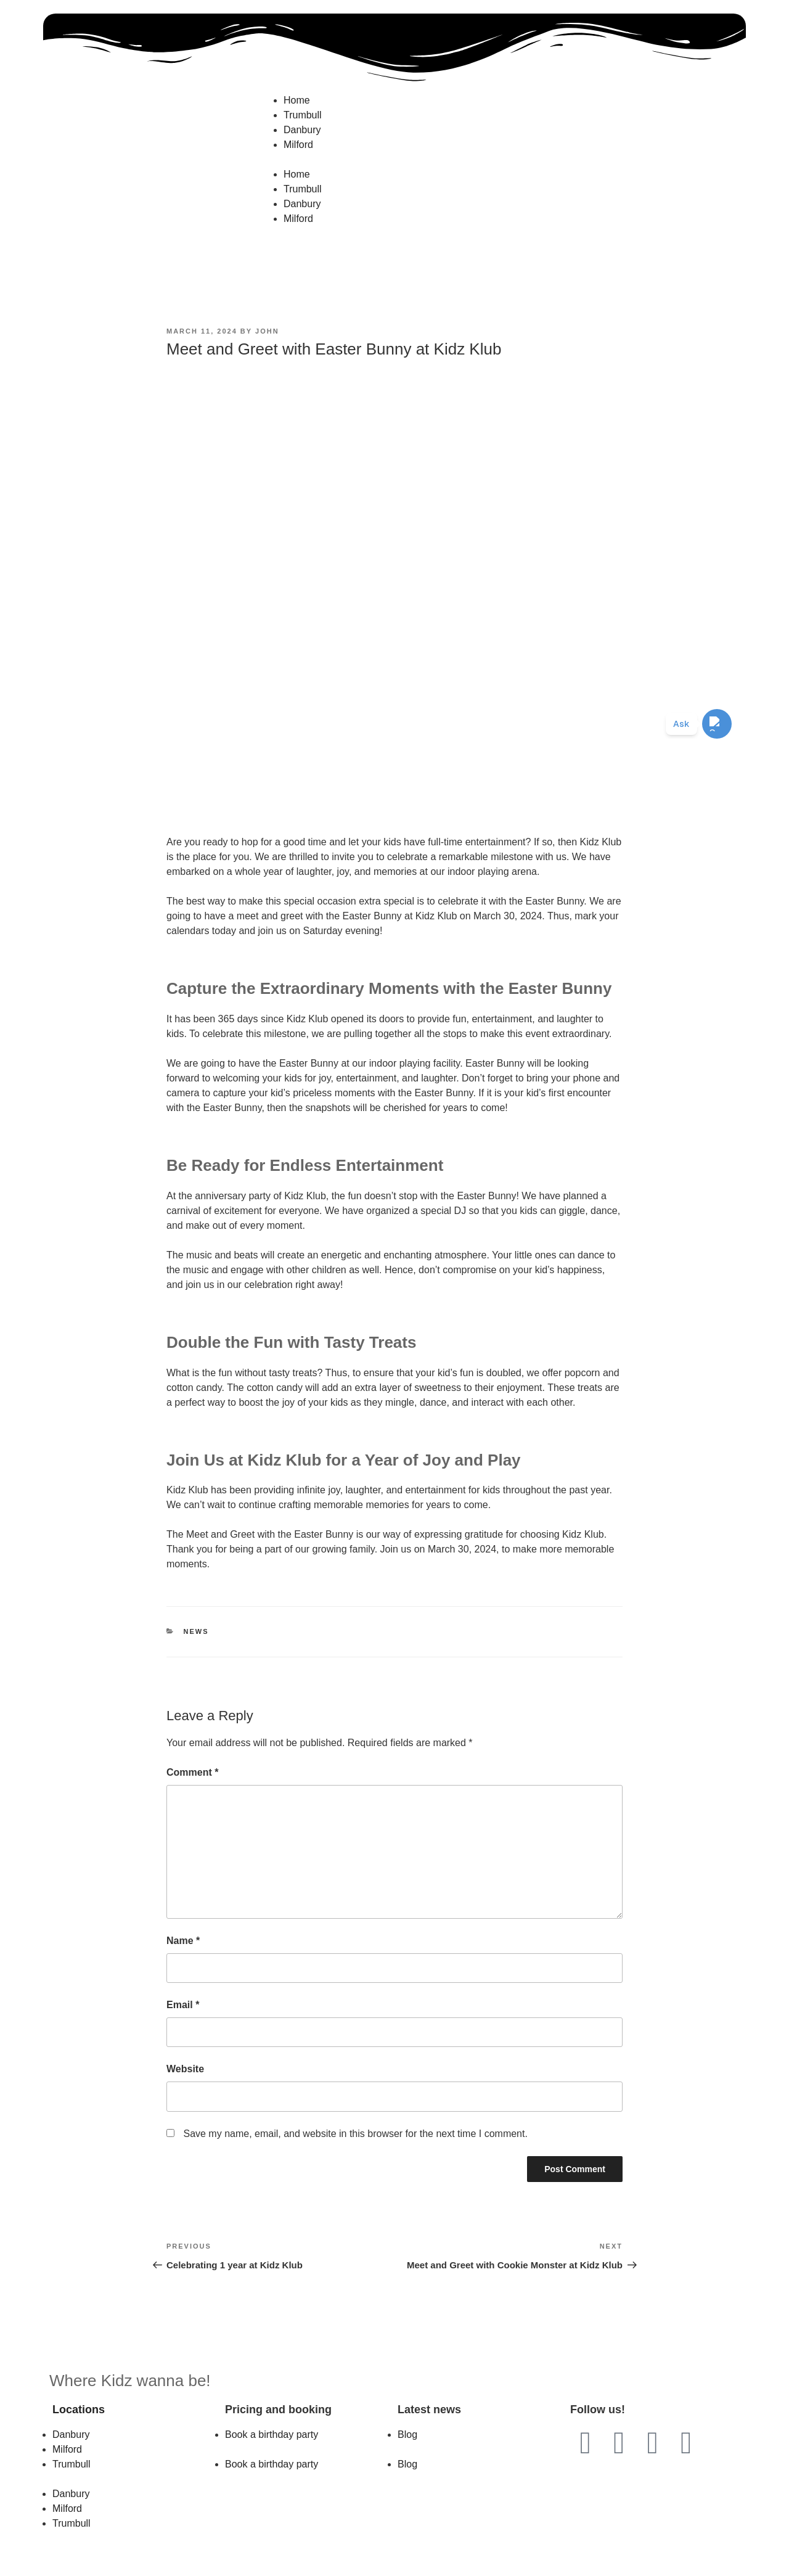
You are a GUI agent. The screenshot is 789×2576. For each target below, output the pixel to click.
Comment (192, 1772)
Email (182, 2005)
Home (297, 100)
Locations (78, 2409)
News (196, 1631)
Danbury (302, 130)
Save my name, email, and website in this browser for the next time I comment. (355, 2133)
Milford (298, 144)
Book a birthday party (271, 2434)
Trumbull (303, 115)
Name (183, 1940)
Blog (407, 2434)
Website (185, 2069)
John (267, 331)
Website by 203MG (394, 2559)
